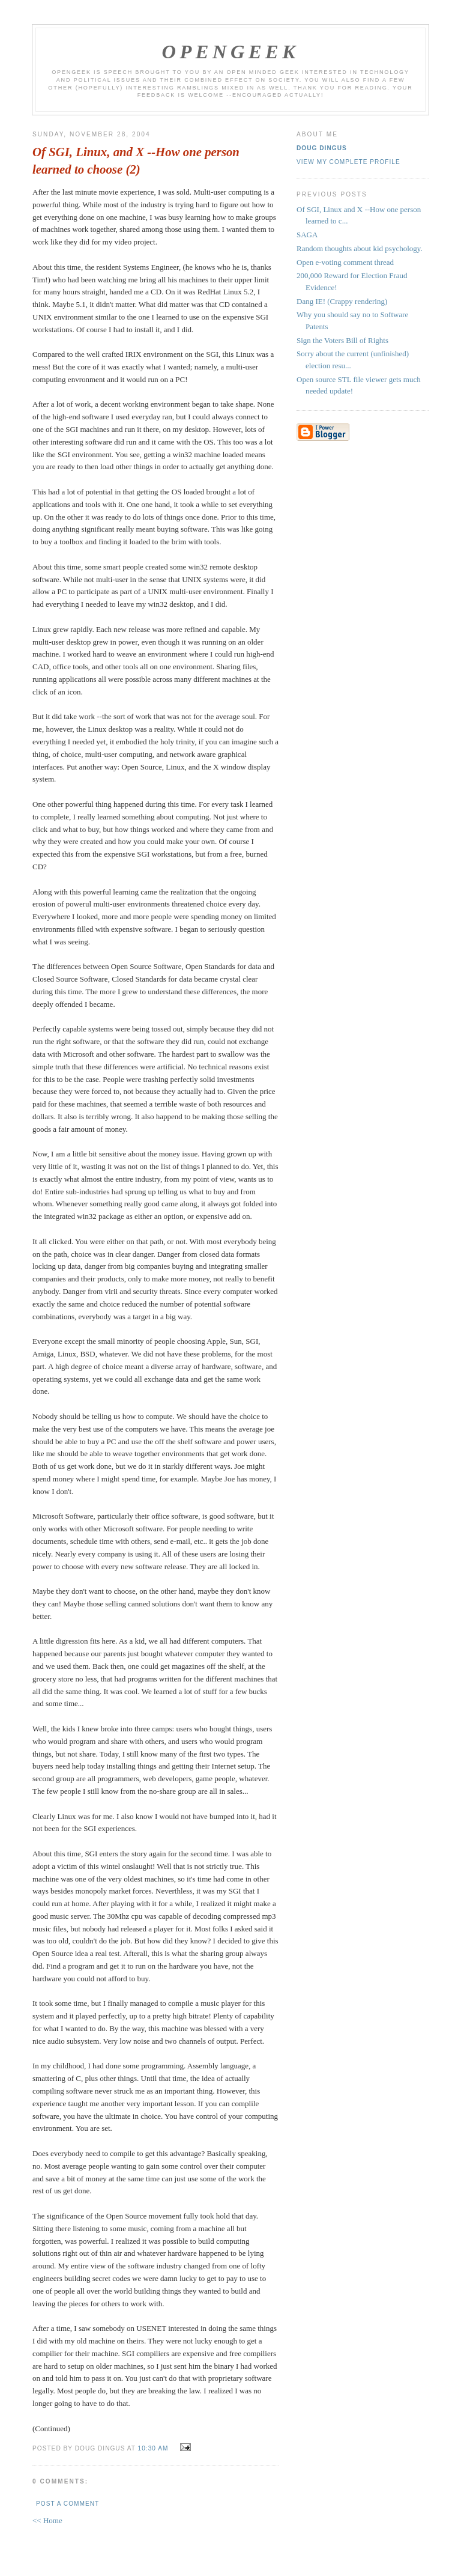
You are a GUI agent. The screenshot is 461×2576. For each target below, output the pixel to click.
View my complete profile (348, 162)
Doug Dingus (322, 148)
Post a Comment (67, 2503)
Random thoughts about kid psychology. (360, 248)
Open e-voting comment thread (345, 262)
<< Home (47, 2520)
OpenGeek (231, 51)
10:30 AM (153, 2448)
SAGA (307, 234)
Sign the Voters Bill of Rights (342, 340)
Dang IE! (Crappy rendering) (342, 301)
